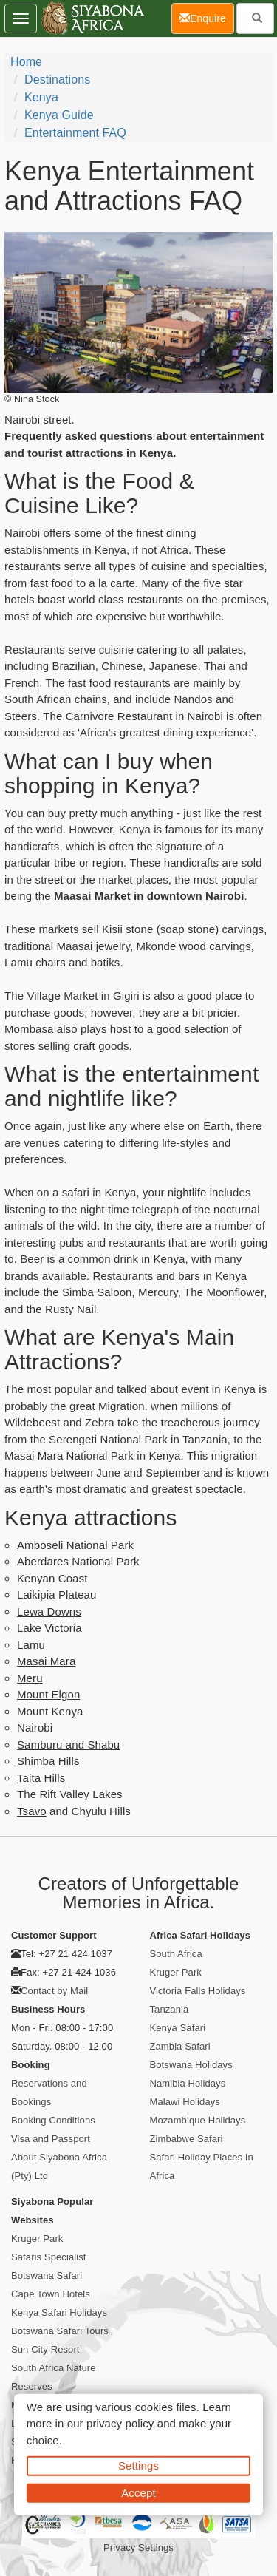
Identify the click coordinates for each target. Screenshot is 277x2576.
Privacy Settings (138, 2547)
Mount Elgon (48, 1694)
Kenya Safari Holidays (59, 2312)
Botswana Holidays (191, 2064)
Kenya (41, 97)
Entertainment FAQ (75, 132)
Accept (138, 2492)
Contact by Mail (54, 1990)
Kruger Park (176, 1972)
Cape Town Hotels (50, 2293)
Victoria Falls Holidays (198, 1990)
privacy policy (120, 2423)
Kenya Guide (59, 115)
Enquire (206, 17)
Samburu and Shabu (68, 1744)
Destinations (57, 79)
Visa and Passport (50, 2138)
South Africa (176, 1953)
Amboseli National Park (75, 1545)
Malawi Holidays (185, 2101)
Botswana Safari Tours (60, 2330)
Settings (138, 2465)
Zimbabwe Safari (186, 2138)
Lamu (31, 1644)
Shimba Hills (48, 1761)
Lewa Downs (49, 1611)
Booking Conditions (53, 2120)
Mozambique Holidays (198, 2120)
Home (26, 61)
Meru (30, 1678)
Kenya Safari (178, 2027)
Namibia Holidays (188, 2083)
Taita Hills (41, 1778)
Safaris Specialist (48, 2257)
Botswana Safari (46, 2275)
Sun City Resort (45, 2349)
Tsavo (32, 1811)
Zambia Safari (180, 2046)
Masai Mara (46, 1661)
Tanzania (169, 2009)
